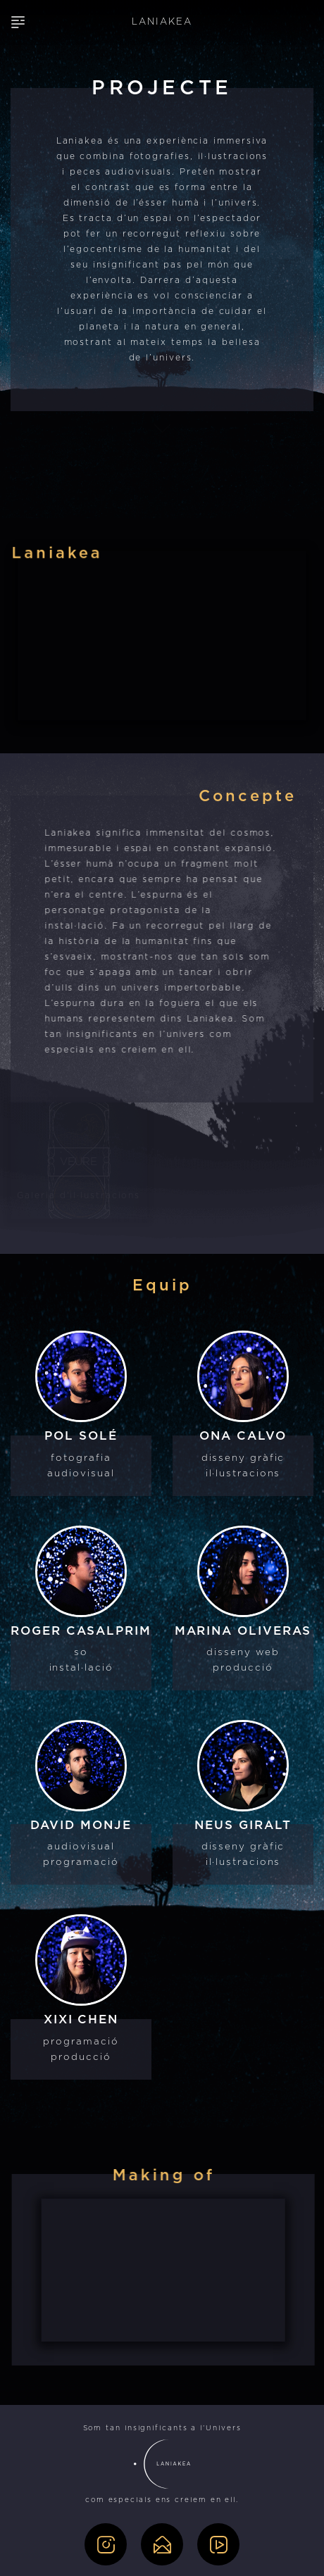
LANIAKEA (162, 22)
